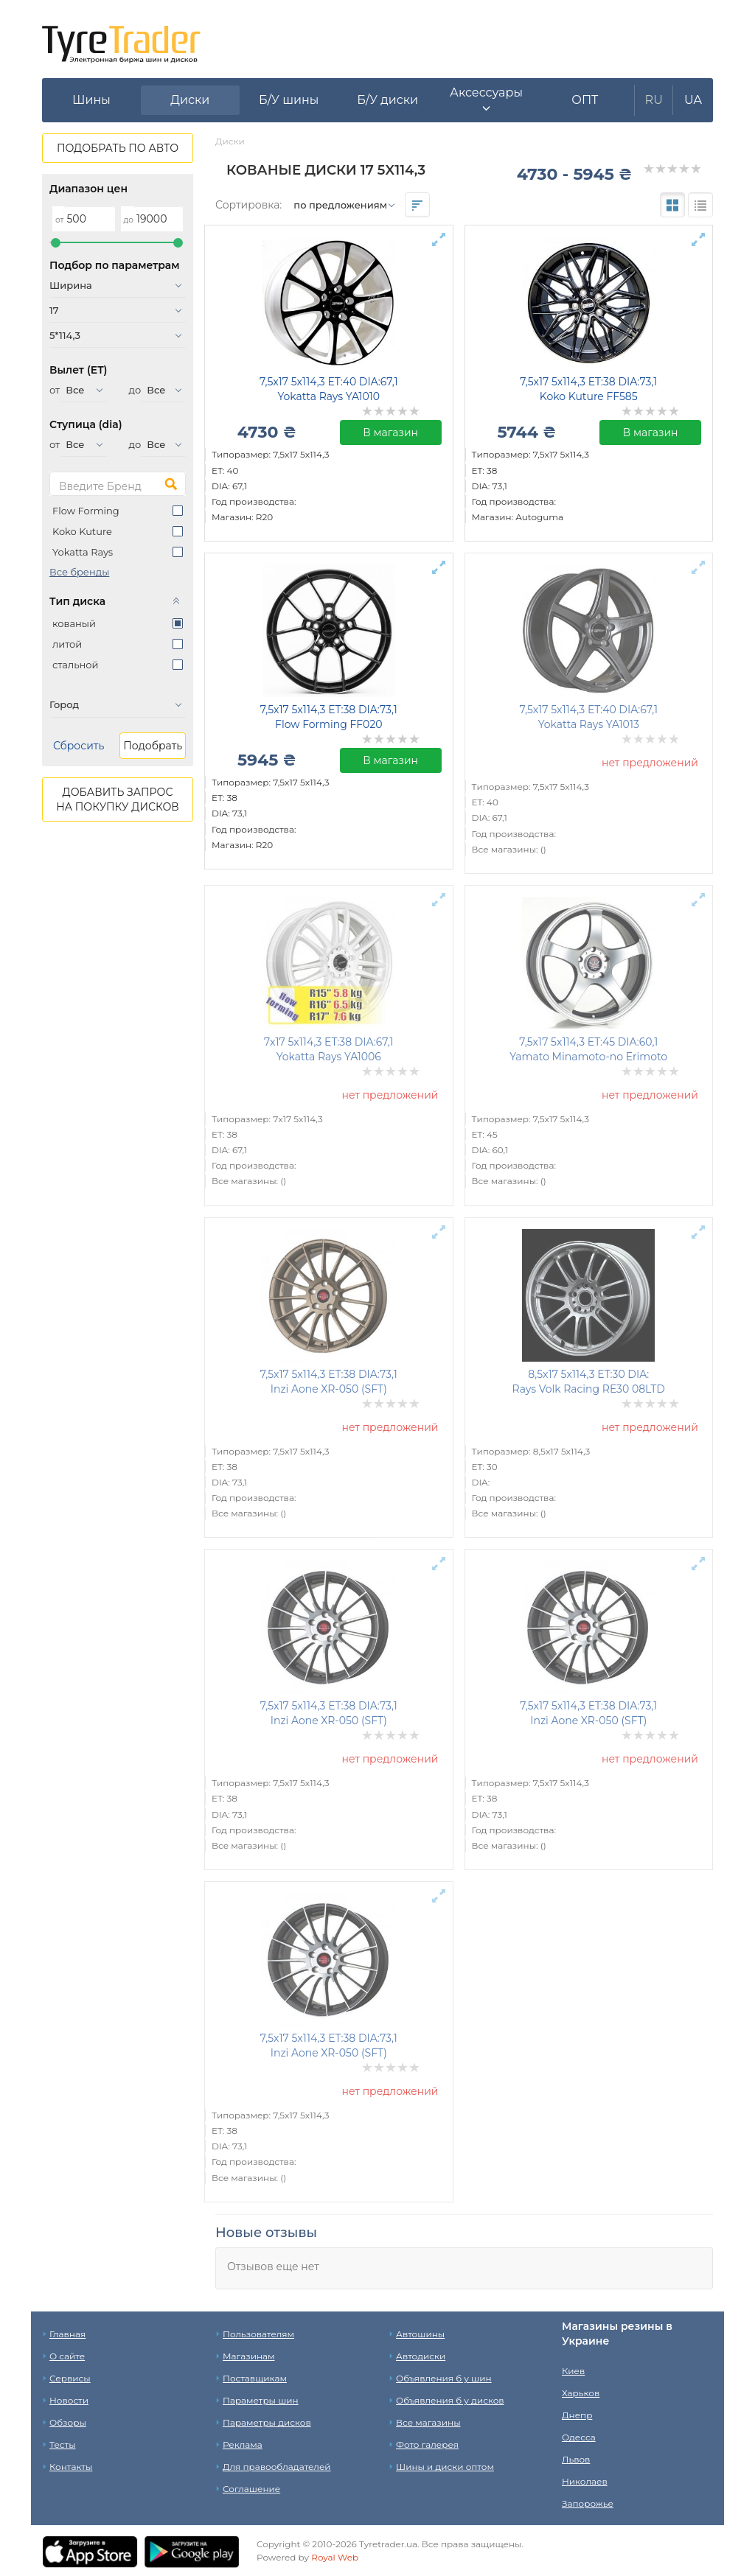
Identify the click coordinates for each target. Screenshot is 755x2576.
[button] (486, 100)
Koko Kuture (82, 531)
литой (67, 644)
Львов (576, 2459)
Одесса (579, 2437)
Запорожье (587, 2503)
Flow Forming (85, 511)
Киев (573, 2370)
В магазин (390, 432)
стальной (75, 665)
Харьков (580, 2392)
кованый (74, 623)
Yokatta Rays (82, 552)
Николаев (585, 2481)
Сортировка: (248, 204)
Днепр (577, 2415)
